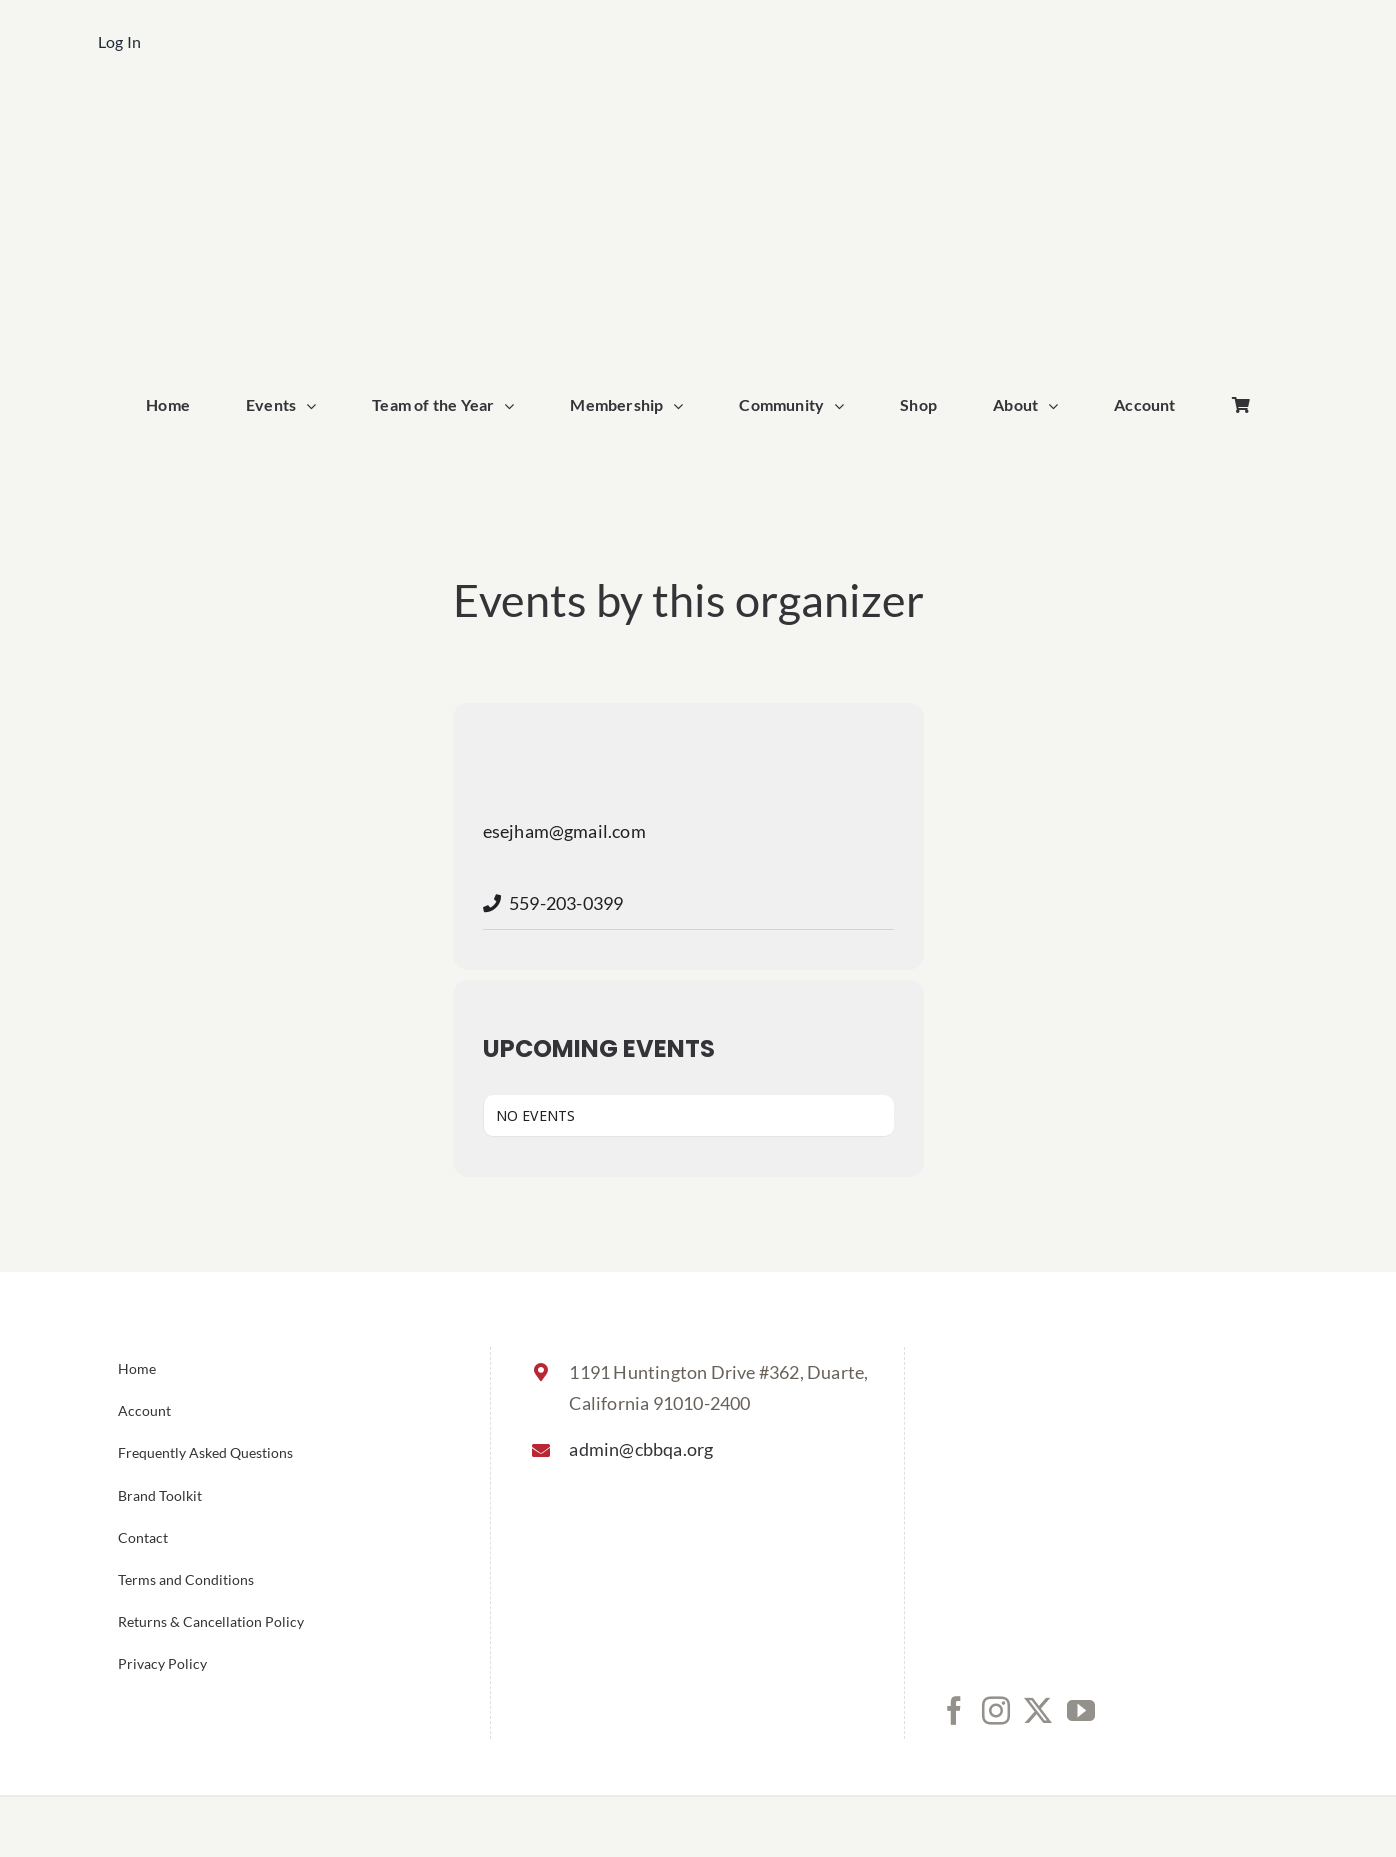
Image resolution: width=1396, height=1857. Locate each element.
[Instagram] (996, 1711)
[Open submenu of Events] (316, 406)
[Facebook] (954, 1711)
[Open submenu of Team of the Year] (514, 406)
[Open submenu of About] (1058, 406)
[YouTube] (1081, 1711)
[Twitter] (1038, 1711)
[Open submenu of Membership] (683, 406)
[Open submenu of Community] (844, 406)
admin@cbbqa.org (641, 1449)
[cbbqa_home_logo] (698, 116)
